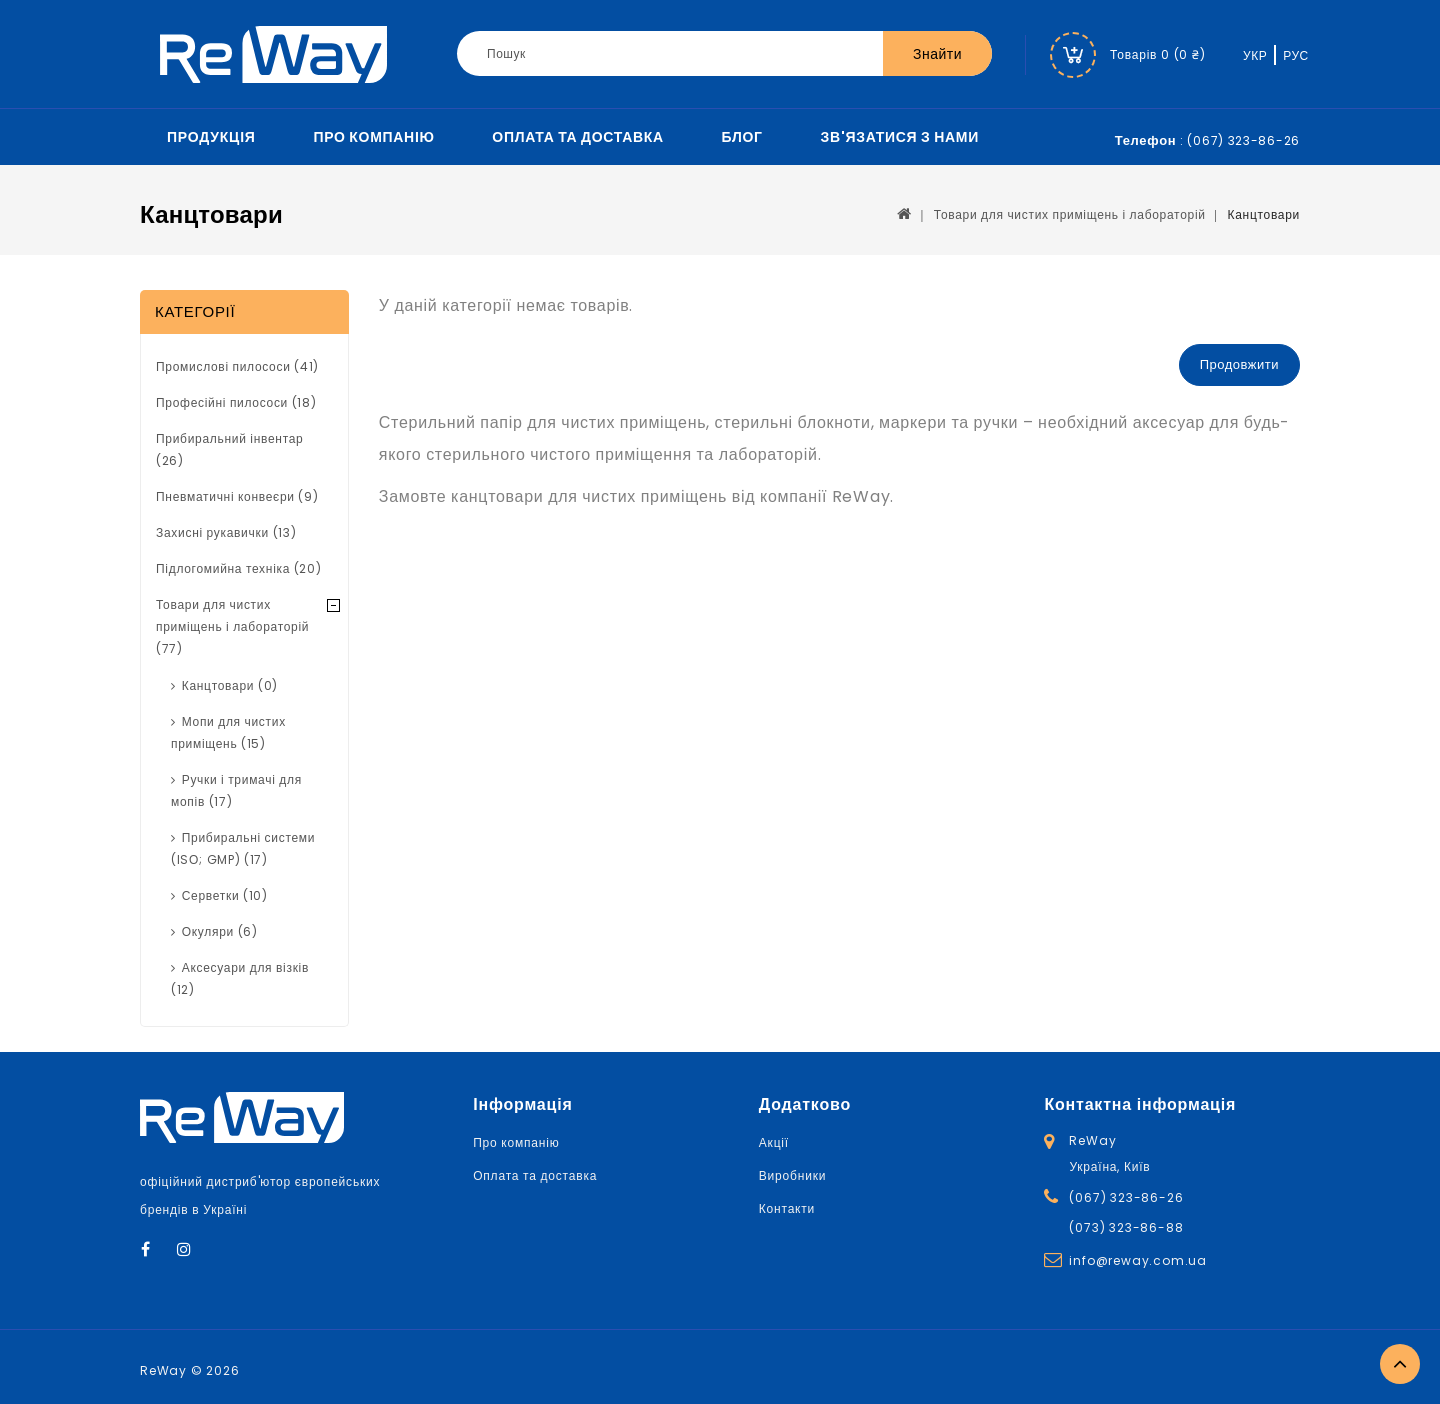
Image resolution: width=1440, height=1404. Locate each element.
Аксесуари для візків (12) (240, 978)
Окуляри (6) (220, 931)
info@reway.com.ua (1138, 1260)
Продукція (211, 137)
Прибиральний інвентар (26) (229, 449)
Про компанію (373, 137)
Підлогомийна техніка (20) (239, 568)
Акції (774, 1142)
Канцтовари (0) (230, 685)
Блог (742, 137)
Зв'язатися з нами (899, 137)
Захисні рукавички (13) (226, 532)
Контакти (787, 1208)
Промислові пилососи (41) (237, 366)
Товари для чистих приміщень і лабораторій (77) (232, 626)
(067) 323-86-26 (1126, 1197)
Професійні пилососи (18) (236, 402)
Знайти (937, 54)
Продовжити (1239, 364)
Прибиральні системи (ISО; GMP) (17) (243, 848)
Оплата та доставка (578, 137)
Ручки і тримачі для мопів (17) (236, 790)
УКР (1255, 55)
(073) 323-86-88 (1126, 1227)
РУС (1296, 55)
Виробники (792, 1175)
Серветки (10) (225, 895)
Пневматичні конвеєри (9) (237, 496)
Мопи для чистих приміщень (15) (228, 732)
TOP (1400, 1364)
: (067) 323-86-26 (1207, 140)
